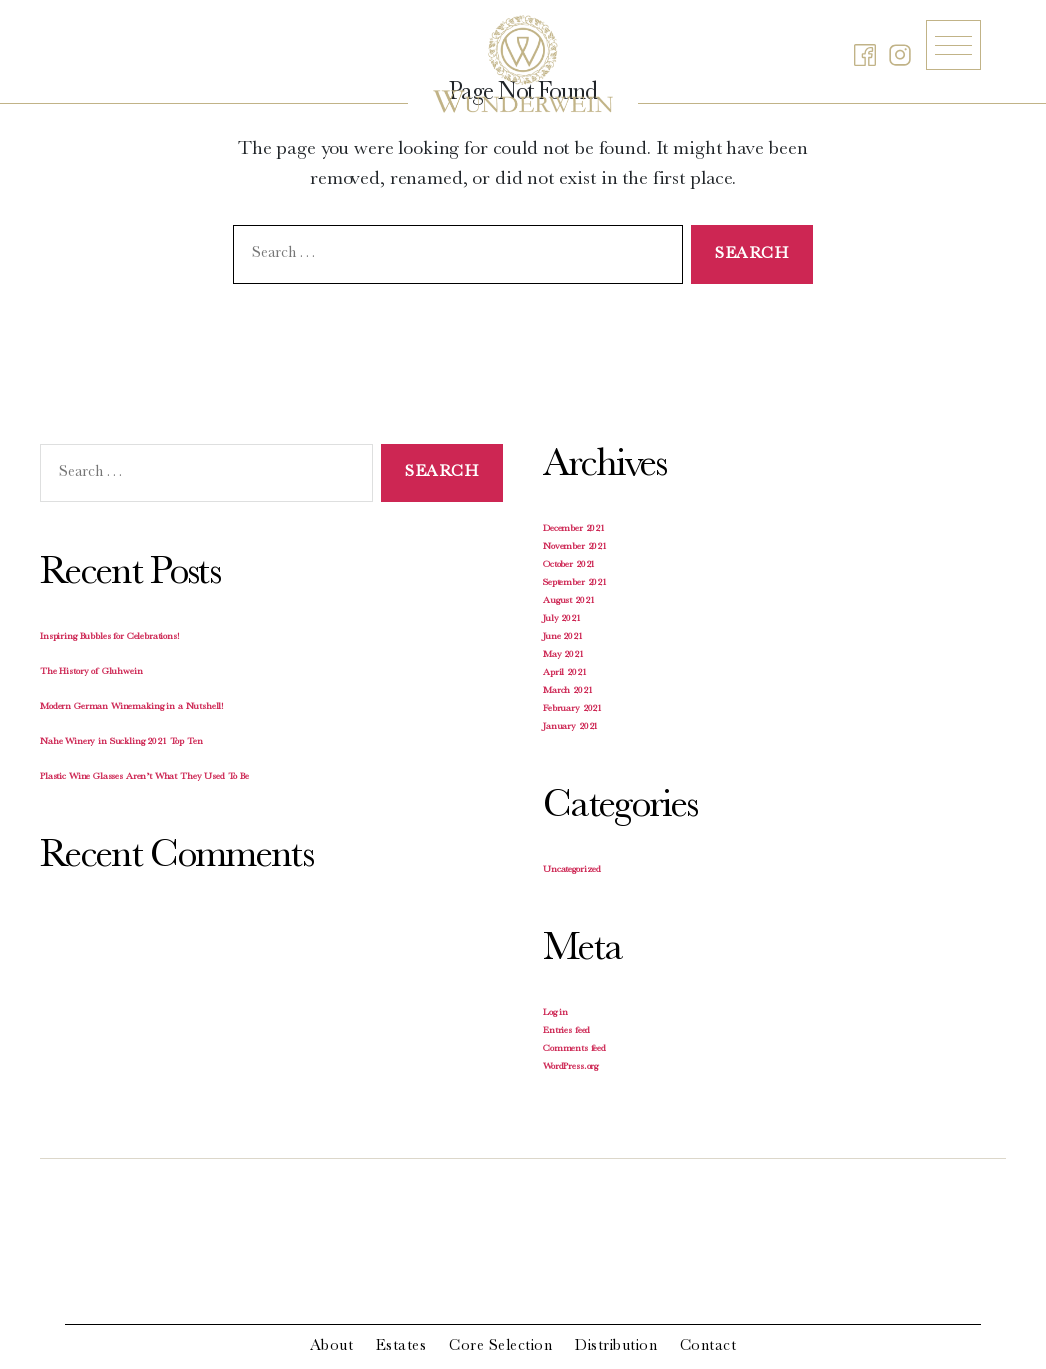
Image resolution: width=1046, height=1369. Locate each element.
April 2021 (565, 673)
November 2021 (575, 547)
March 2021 (568, 691)
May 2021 (563, 655)
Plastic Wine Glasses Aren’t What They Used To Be (144, 777)
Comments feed (574, 1049)
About (332, 1347)
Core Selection (500, 1347)
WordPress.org (570, 1067)
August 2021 (568, 601)
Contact (708, 1347)
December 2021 (574, 529)
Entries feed (566, 1031)
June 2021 (563, 637)
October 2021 (569, 565)
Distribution (616, 1347)
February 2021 (572, 709)
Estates (401, 1347)
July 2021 (562, 619)
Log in (555, 1013)
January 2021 (570, 727)
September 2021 (575, 583)
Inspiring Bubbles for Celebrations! (110, 637)
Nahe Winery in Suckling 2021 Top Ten (121, 742)
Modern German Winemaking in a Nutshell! (132, 707)
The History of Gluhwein (91, 672)
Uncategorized (572, 870)
